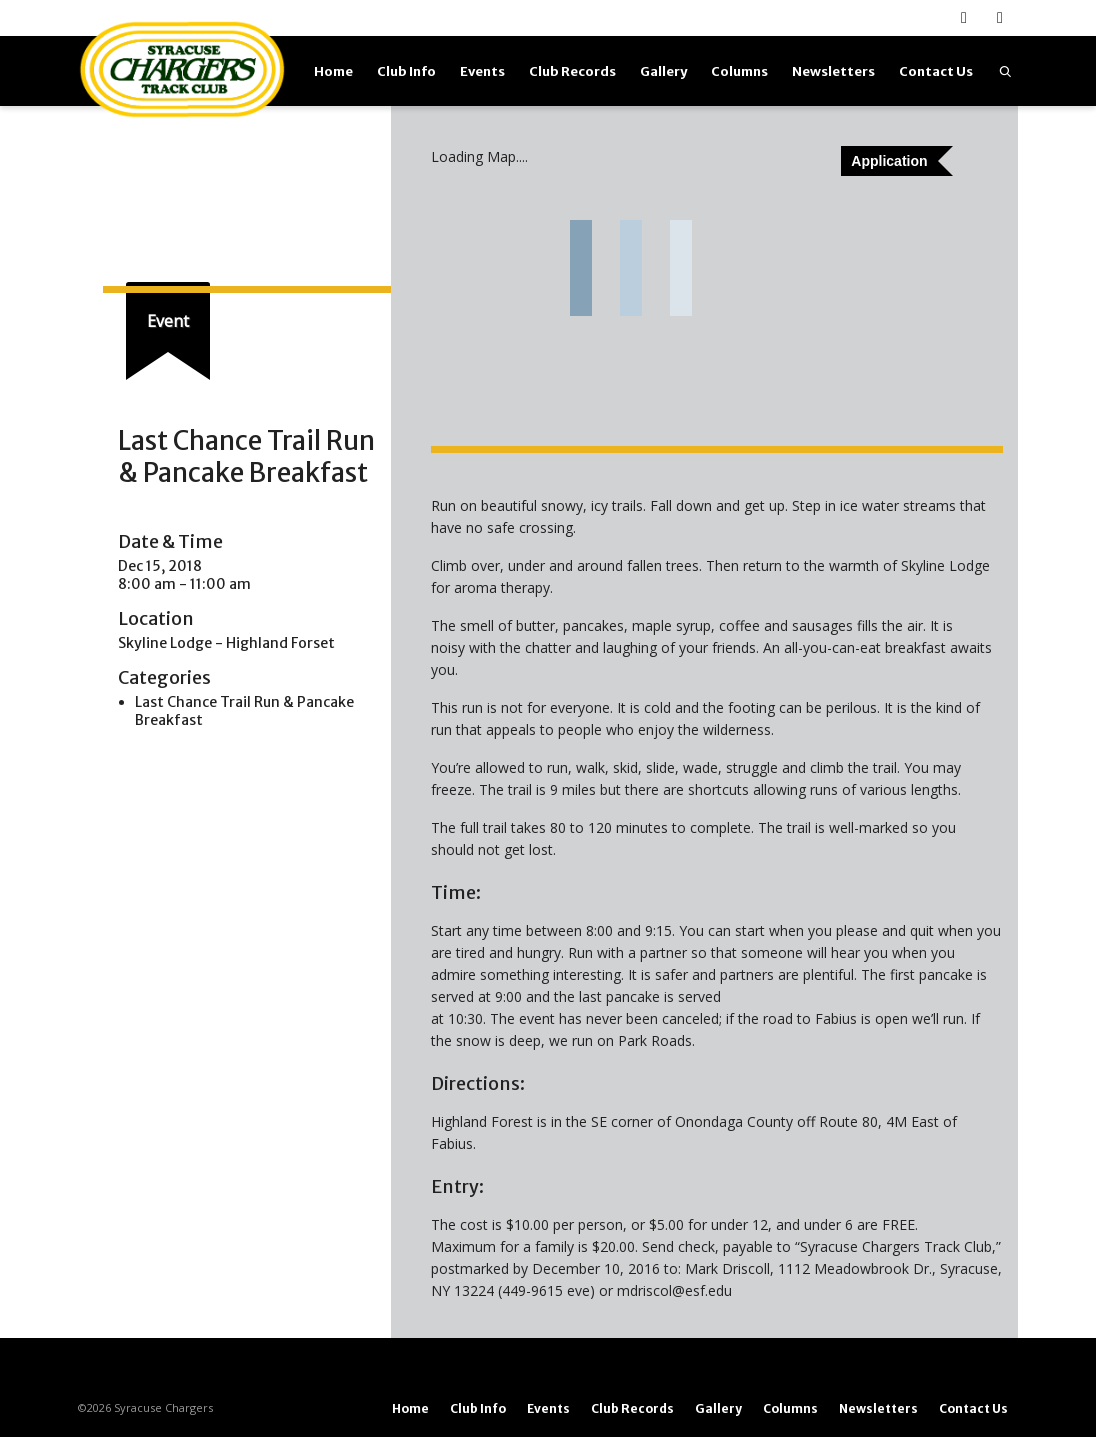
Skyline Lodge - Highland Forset (226, 643)
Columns (739, 71)
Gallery (663, 71)
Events (482, 71)
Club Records (572, 71)
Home (333, 71)
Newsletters (833, 71)
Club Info (406, 71)
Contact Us (936, 71)
